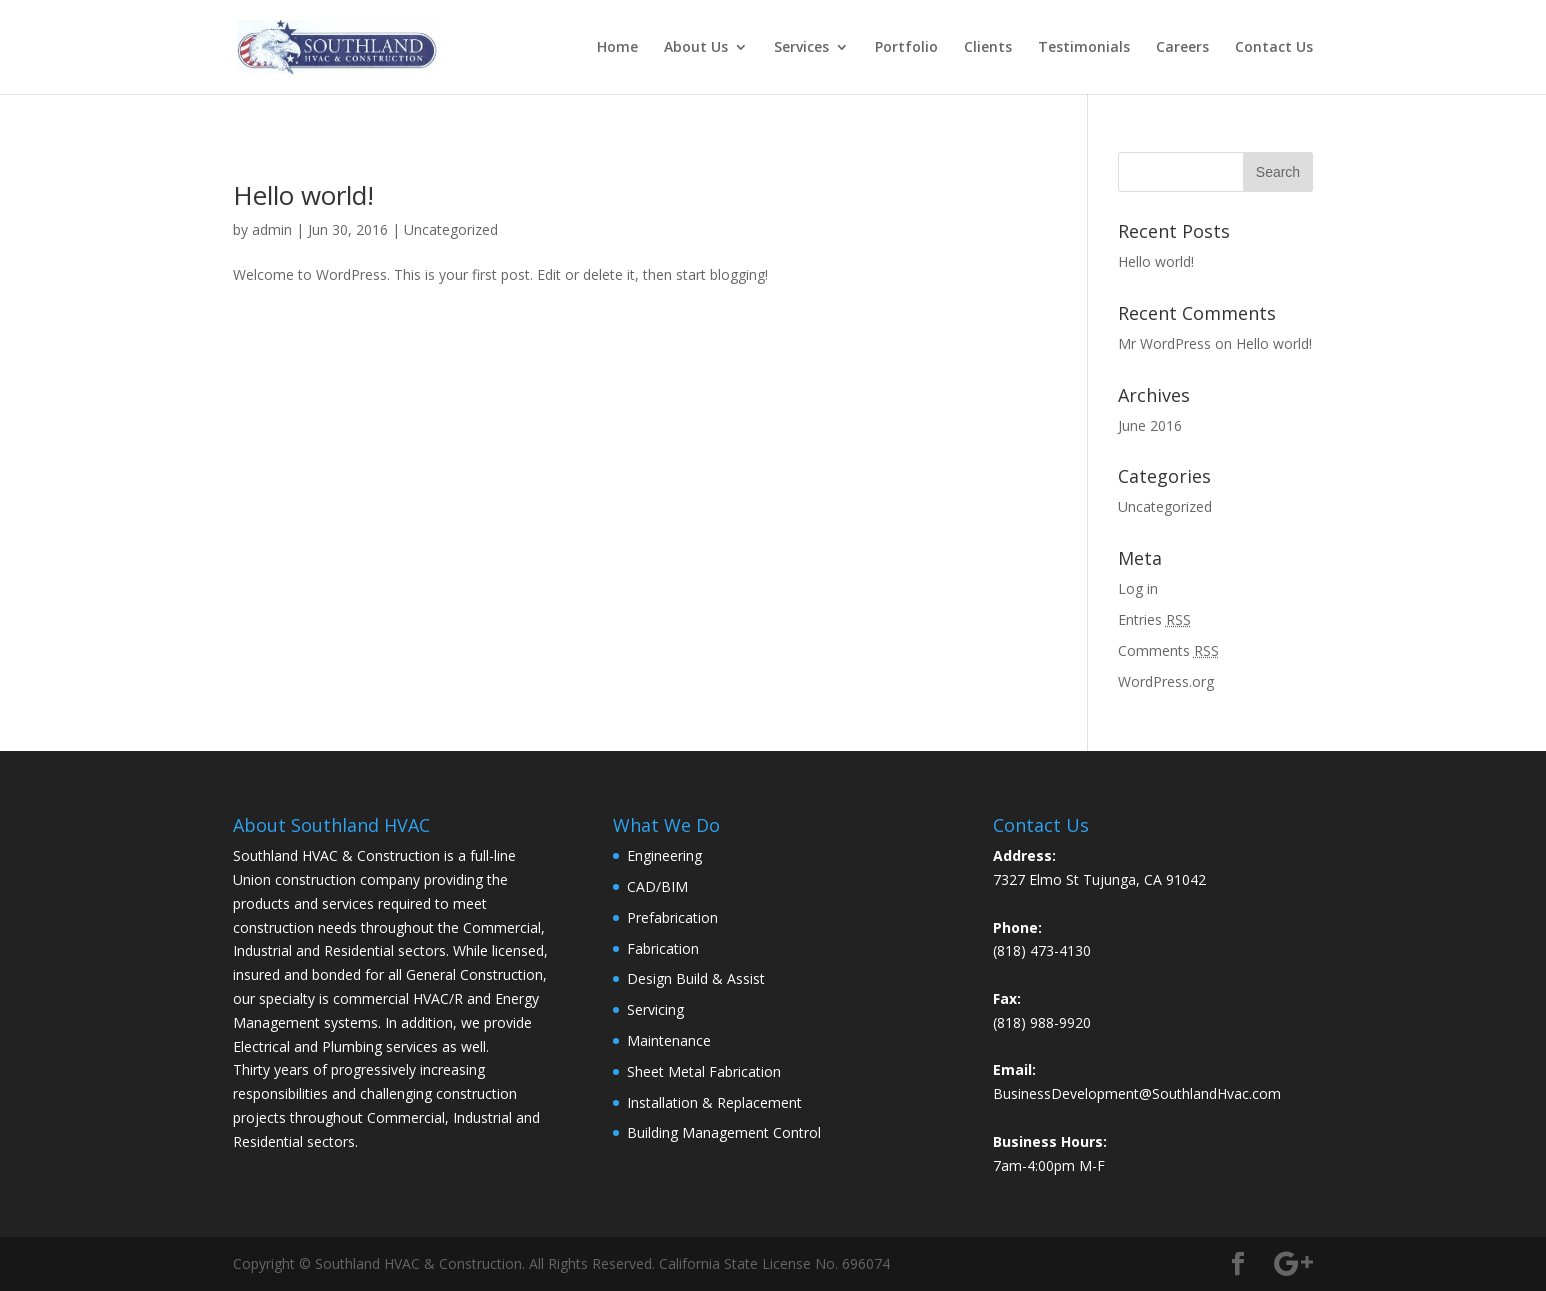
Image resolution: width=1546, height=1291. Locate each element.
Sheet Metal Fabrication (704, 1071)
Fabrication (663, 948)
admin (272, 229)
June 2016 (1150, 425)
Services (801, 48)
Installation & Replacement (714, 1102)
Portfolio (906, 48)
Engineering (664, 855)
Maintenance (669, 1040)
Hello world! (303, 195)
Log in (1138, 588)
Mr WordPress (1164, 343)
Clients (988, 48)
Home (617, 48)
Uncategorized (451, 229)
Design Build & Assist (696, 978)
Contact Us (1274, 48)
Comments (1168, 650)
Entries (1154, 619)
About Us (696, 48)
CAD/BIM (657, 886)
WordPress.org (1166, 681)
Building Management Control (724, 1132)
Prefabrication (672, 917)
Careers (1182, 48)
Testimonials (1084, 48)
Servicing (655, 1009)
